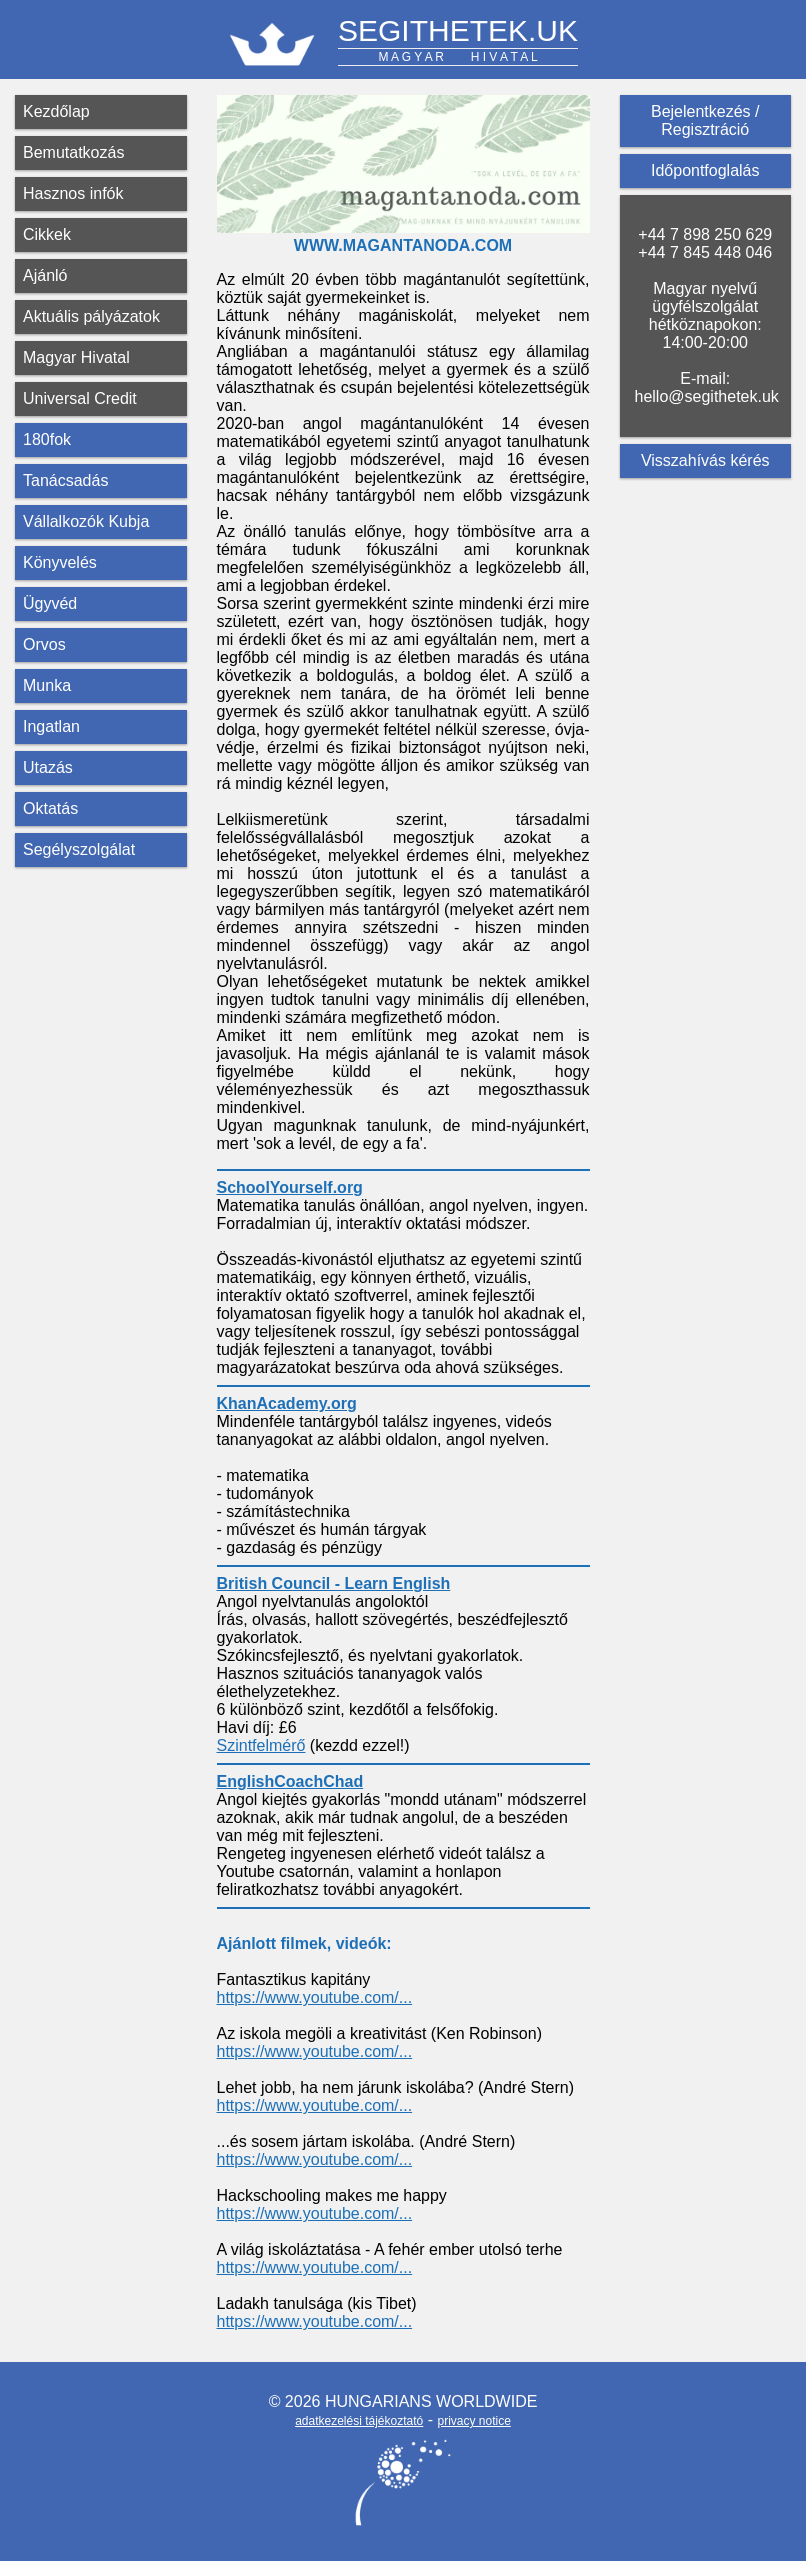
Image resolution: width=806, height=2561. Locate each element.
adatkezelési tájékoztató (359, 2421)
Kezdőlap (56, 111)
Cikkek (47, 234)
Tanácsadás (65, 480)
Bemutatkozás (73, 152)
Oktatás (50, 808)
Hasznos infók (73, 193)
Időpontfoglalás (705, 170)
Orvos (44, 644)
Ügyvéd (50, 603)
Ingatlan (51, 726)
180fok (47, 439)
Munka (47, 685)
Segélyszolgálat (79, 849)
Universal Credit (80, 398)
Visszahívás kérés (705, 460)
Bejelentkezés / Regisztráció (705, 120)
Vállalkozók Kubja (86, 521)
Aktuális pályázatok (91, 316)
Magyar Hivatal (76, 357)
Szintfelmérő (261, 1745)
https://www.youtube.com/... (315, 1997)
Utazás (48, 767)
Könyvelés (60, 562)
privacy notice (473, 2421)
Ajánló (45, 275)
